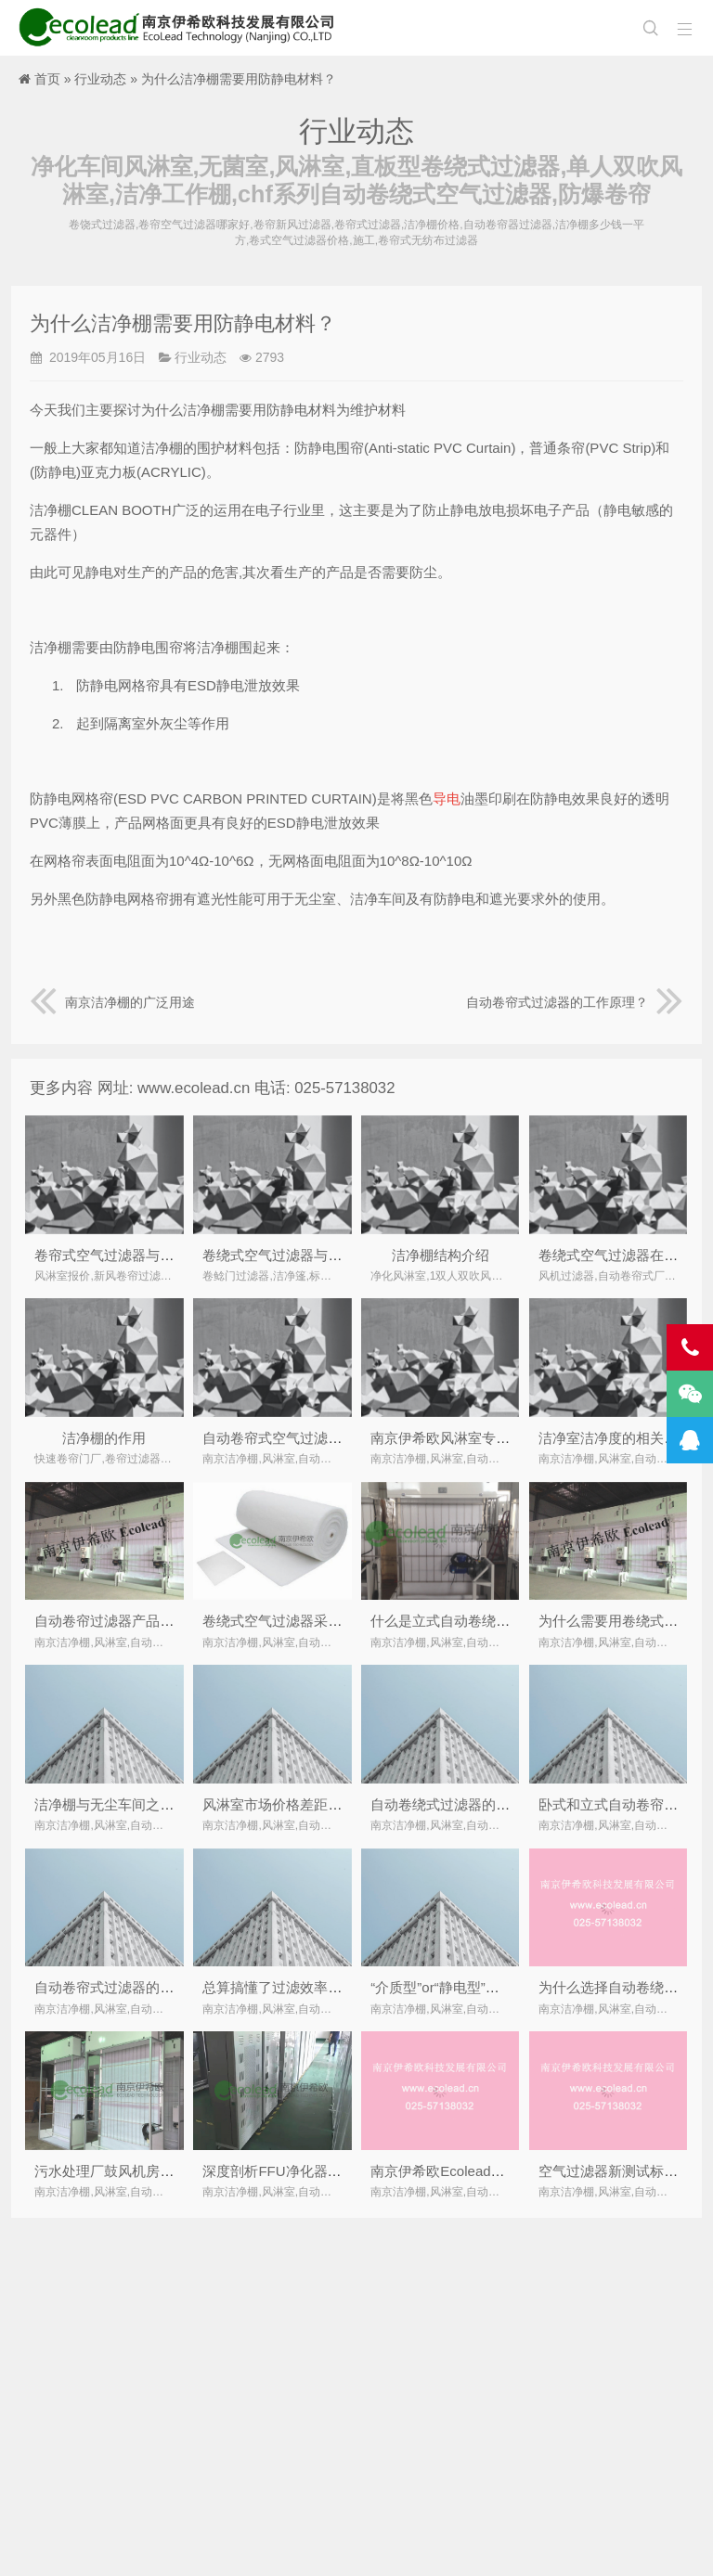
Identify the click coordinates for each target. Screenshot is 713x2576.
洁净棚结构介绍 (440, 1255)
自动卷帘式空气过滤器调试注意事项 (313, 1438)
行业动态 (100, 78)
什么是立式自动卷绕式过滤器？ (467, 1621)
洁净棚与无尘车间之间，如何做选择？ (152, 1804)
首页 (47, 78)
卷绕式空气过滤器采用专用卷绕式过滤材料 (334, 1621)
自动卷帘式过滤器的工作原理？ (574, 1002)
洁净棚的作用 (104, 1438)
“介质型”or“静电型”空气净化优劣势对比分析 (504, 1987)
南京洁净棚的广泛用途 (112, 1002)
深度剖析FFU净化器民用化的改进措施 (320, 2171)
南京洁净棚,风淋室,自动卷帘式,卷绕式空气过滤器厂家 (181, 27)
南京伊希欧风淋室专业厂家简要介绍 (481, 1438)
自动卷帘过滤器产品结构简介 (124, 1621)
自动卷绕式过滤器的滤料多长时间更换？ (495, 1804)
